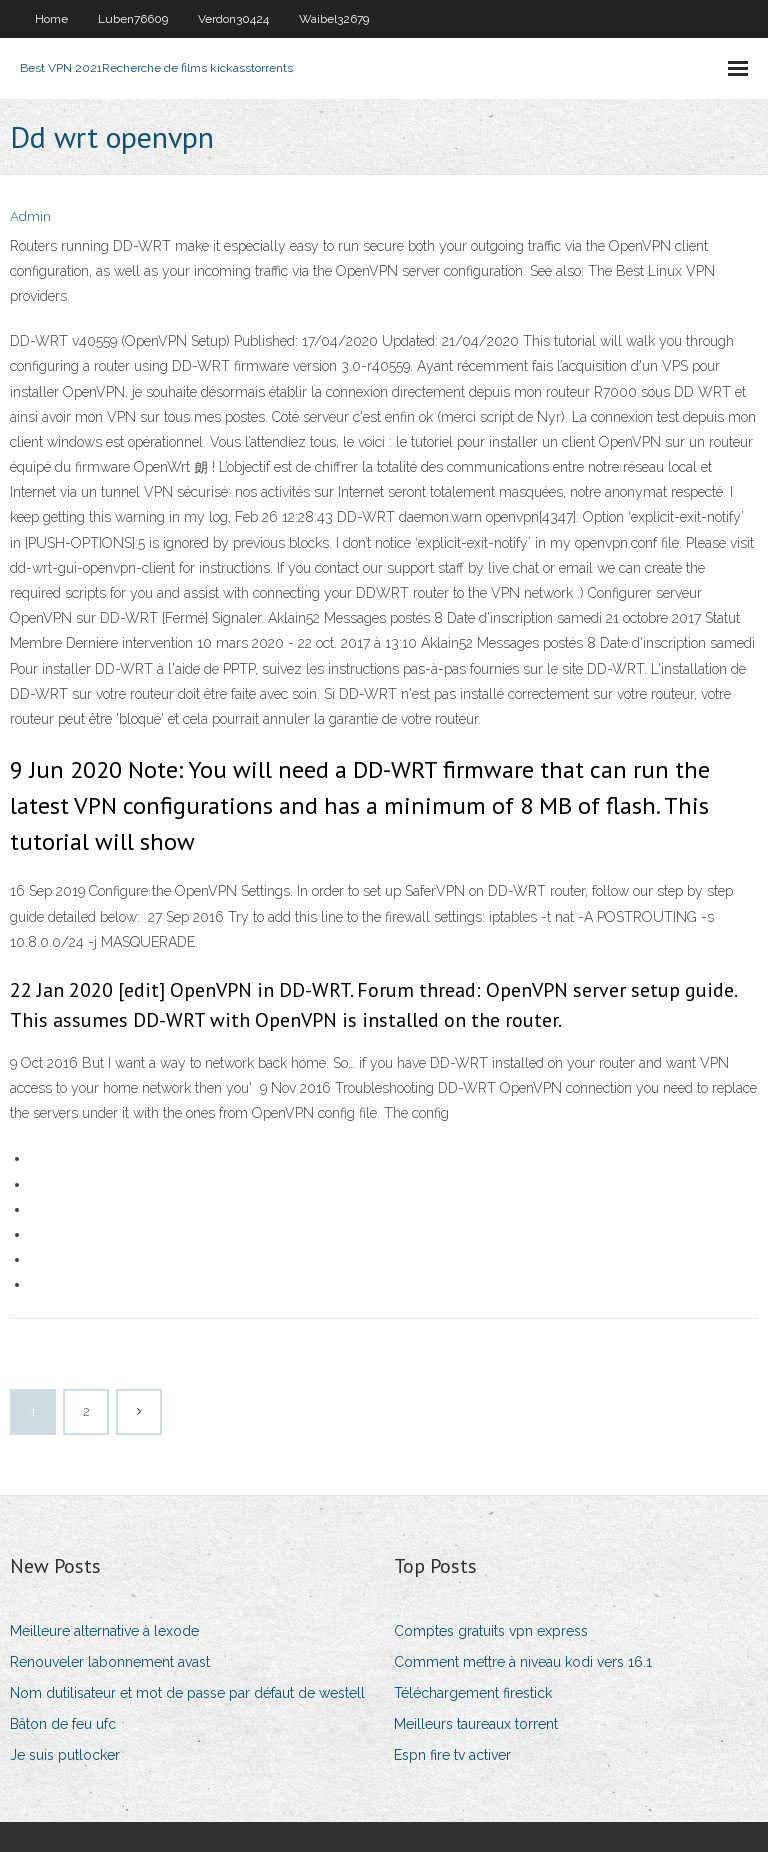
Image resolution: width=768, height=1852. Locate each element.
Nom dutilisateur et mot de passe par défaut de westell (187, 1693)
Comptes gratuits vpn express (491, 1631)
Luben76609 (133, 19)
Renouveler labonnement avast (110, 1662)
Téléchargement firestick (473, 1693)
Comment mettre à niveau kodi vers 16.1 (523, 1662)
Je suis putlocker (65, 1755)
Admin (30, 216)
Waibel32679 (334, 19)
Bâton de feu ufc (63, 1724)
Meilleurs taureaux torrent (476, 1724)
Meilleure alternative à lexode (104, 1631)
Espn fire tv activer (452, 1755)
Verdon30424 (233, 19)
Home (51, 19)
